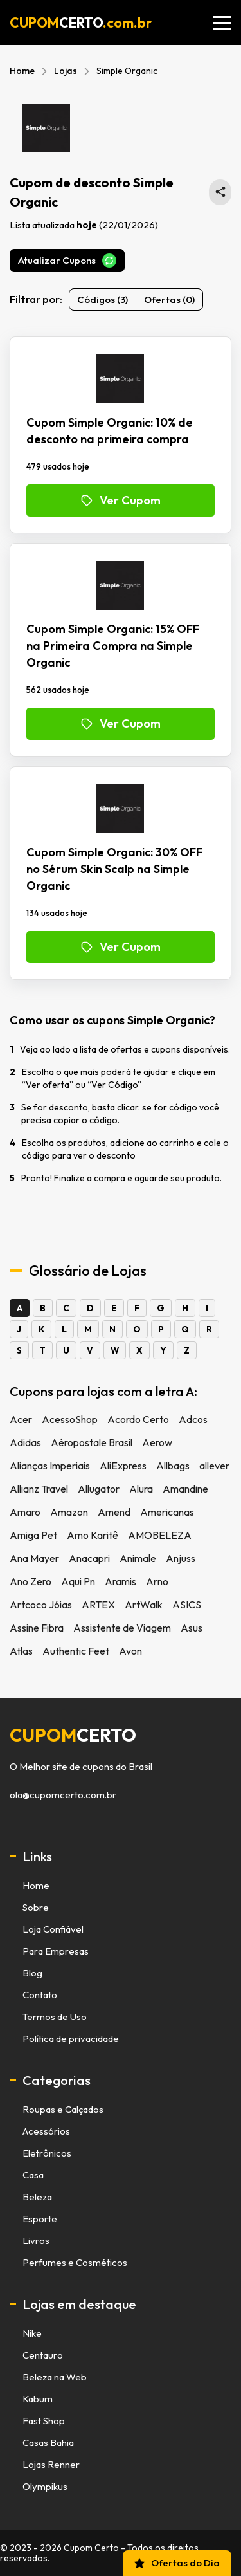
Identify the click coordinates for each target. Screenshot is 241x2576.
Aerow (157, 1442)
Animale (138, 1558)
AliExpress (123, 1465)
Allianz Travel (39, 1489)
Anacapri (89, 1558)
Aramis (120, 1581)
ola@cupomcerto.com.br (63, 1795)
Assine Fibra (37, 1628)
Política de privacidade (70, 2038)
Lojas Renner (51, 2464)
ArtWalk (144, 1604)
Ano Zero (30, 1581)
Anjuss (180, 1558)
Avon (130, 1651)
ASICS (186, 1604)
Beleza (37, 2197)
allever (214, 1465)
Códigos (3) (102, 299)
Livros (35, 2240)
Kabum (37, 2399)
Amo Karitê (92, 1535)
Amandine (185, 1489)
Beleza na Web (54, 2377)
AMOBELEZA (160, 1535)
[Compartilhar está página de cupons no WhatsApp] (220, 192)
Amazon (69, 1512)
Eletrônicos (46, 2153)
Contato (39, 1995)
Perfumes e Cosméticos (74, 2262)
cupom (73, 1735)
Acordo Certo (138, 1419)
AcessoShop (70, 1419)
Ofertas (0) (169, 299)
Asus (191, 1628)
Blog (32, 1973)
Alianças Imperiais (50, 1465)
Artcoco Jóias (41, 1604)
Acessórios (46, 2131)
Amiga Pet (33, 1535)
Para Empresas (55, 1951)
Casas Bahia (48, 2442)
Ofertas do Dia (176, 2563)
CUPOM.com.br (81, 22)
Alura (141, 1489)
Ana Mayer (34, 1558)
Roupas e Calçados (62, 2109)
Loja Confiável (53, 1929)
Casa (33, 2175)
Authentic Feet (75, 1651)
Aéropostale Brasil (91, 1442)
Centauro (42, 2355)
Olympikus (44, 2486)
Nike (32, 2333)
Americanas (167, 1512)
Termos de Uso (54, 2016)
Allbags (173, 1465)
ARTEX (98, 1604)
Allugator (99, 1489)
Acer (21, 1419)
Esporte (39, 2219)
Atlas (21, 1651)
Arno (157, 1581)
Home (22, 71)
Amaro (25, 1512)
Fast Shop (43, 2421)
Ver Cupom (120, 500)
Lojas (65, 71)
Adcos (193, 1419)
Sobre (35, 1907)
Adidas (25, 1442)
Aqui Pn (78, 1581)
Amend (114, 1512)
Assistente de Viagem (122, 1628)
